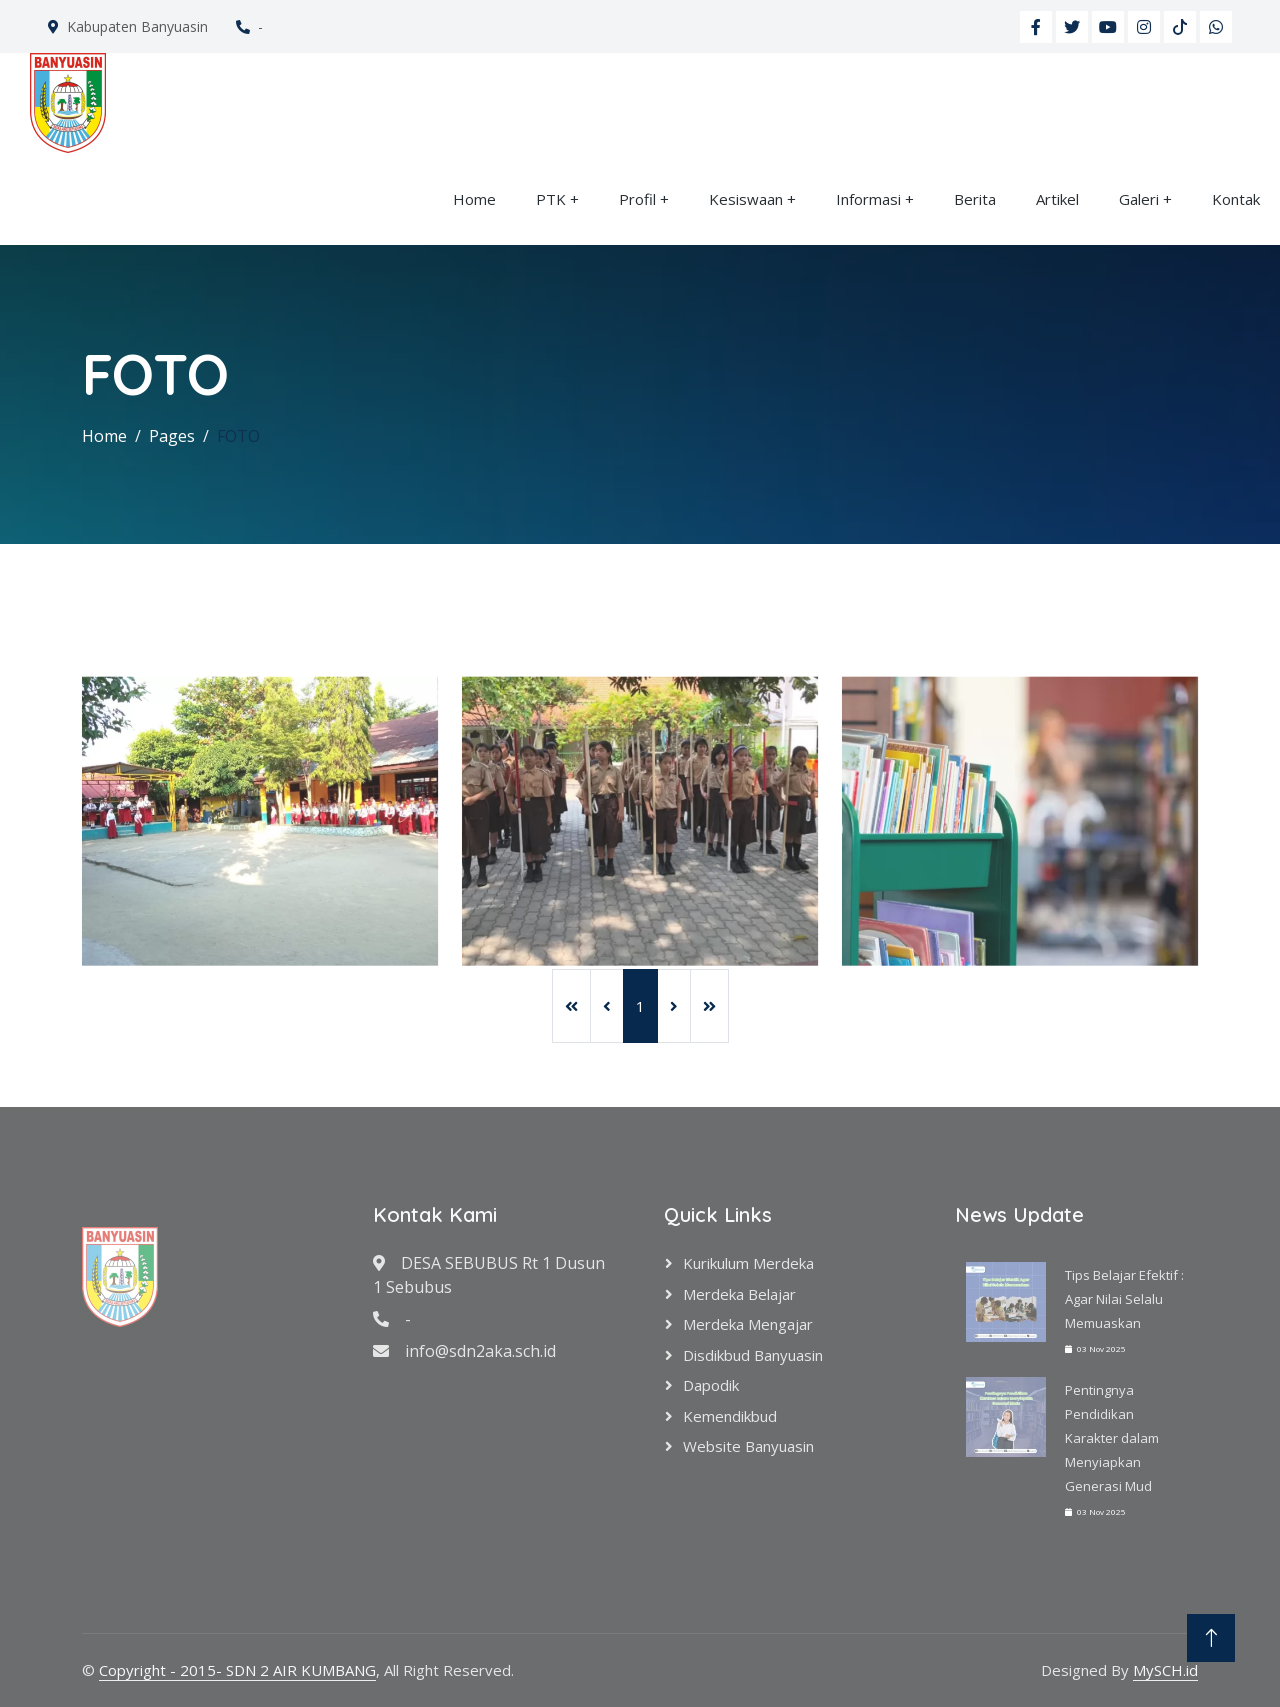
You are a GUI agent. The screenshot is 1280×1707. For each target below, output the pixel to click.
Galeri (1139, 199)
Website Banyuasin (748, 1446)
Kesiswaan (746, 199)
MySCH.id (1165, 1670)
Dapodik (711, 1385)
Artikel (1057, 199)
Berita (975, 199)
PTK (551, 199)
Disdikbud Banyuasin (753, 1355)
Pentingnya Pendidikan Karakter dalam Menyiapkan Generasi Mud (1112, 1438)
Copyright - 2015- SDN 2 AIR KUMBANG (237, 1670)
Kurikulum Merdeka (748, 1263)
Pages (172, 436)
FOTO (238, 436)
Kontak (1236, 199)
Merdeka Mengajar (748, 1324)
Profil (637, 199)
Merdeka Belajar (739, 1294)
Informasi (868, 199)
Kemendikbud (730, 1416)
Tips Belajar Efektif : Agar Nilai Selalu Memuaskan (1124, 1299)
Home (474, 199)
